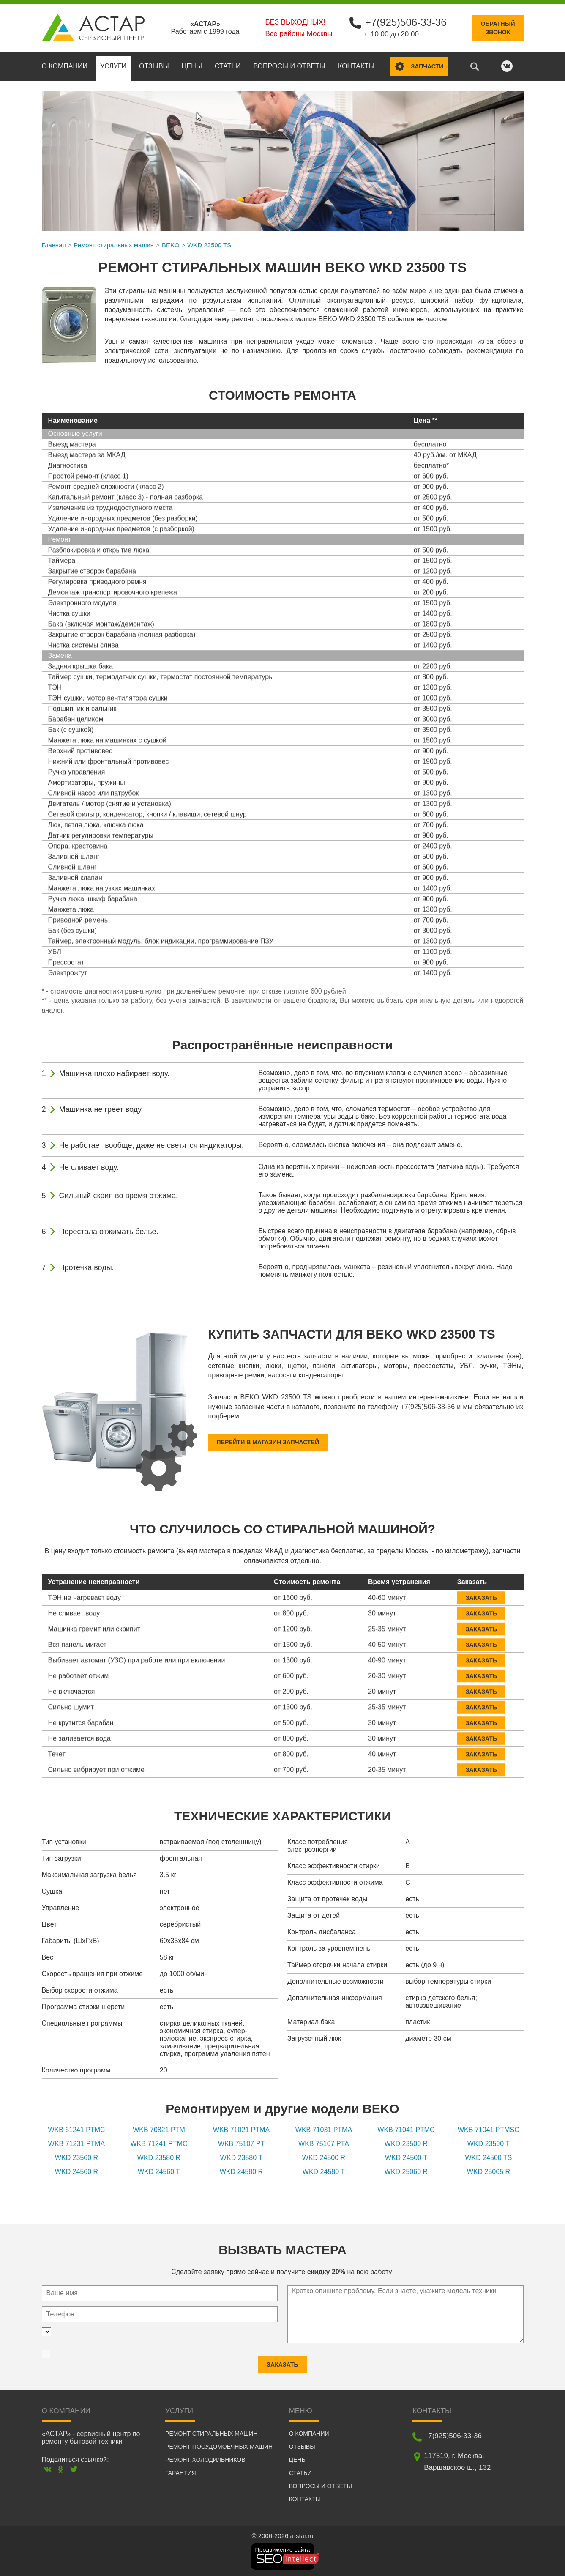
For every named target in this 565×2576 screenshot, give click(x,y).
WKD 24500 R (323, 2157)
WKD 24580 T (324, 2171)
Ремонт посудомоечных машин (219, 2446)
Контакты (356, 66)
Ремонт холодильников (205, 2459)
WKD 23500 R (406, 2143)
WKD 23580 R (158, 2157)
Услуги (113, 66)
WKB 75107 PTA (323, 2143)
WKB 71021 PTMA (241, 2129)
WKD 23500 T (488, 2143)
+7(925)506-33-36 (406, 22)
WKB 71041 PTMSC (488, 2129)
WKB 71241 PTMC (158, 2143)
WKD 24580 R (241, 2171)
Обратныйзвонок (498, 28)
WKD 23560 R (76, 2157)
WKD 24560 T (159, 2171)
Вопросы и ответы (289, 66)
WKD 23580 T (241, 2157)
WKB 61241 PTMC (76, 2129)
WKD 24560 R (76, 2171)
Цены (192, 66)
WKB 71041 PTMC (405, 2129)
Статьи (227, 66)
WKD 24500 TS (488, 2157)
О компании (65, 66)
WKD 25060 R (406, 2171)
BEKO (171, 245)
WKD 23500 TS (209, 245)
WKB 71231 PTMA (76, 2143)
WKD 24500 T (406, 2157)
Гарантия (180, 2472)
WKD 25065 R (488, 2171)
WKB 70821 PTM (159, 2129)
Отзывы (154, 66)
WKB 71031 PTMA (323, 2129)
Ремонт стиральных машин (114, 245)
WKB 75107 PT (241, 2143)
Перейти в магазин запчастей (268, 1442)
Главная (54, 245)
